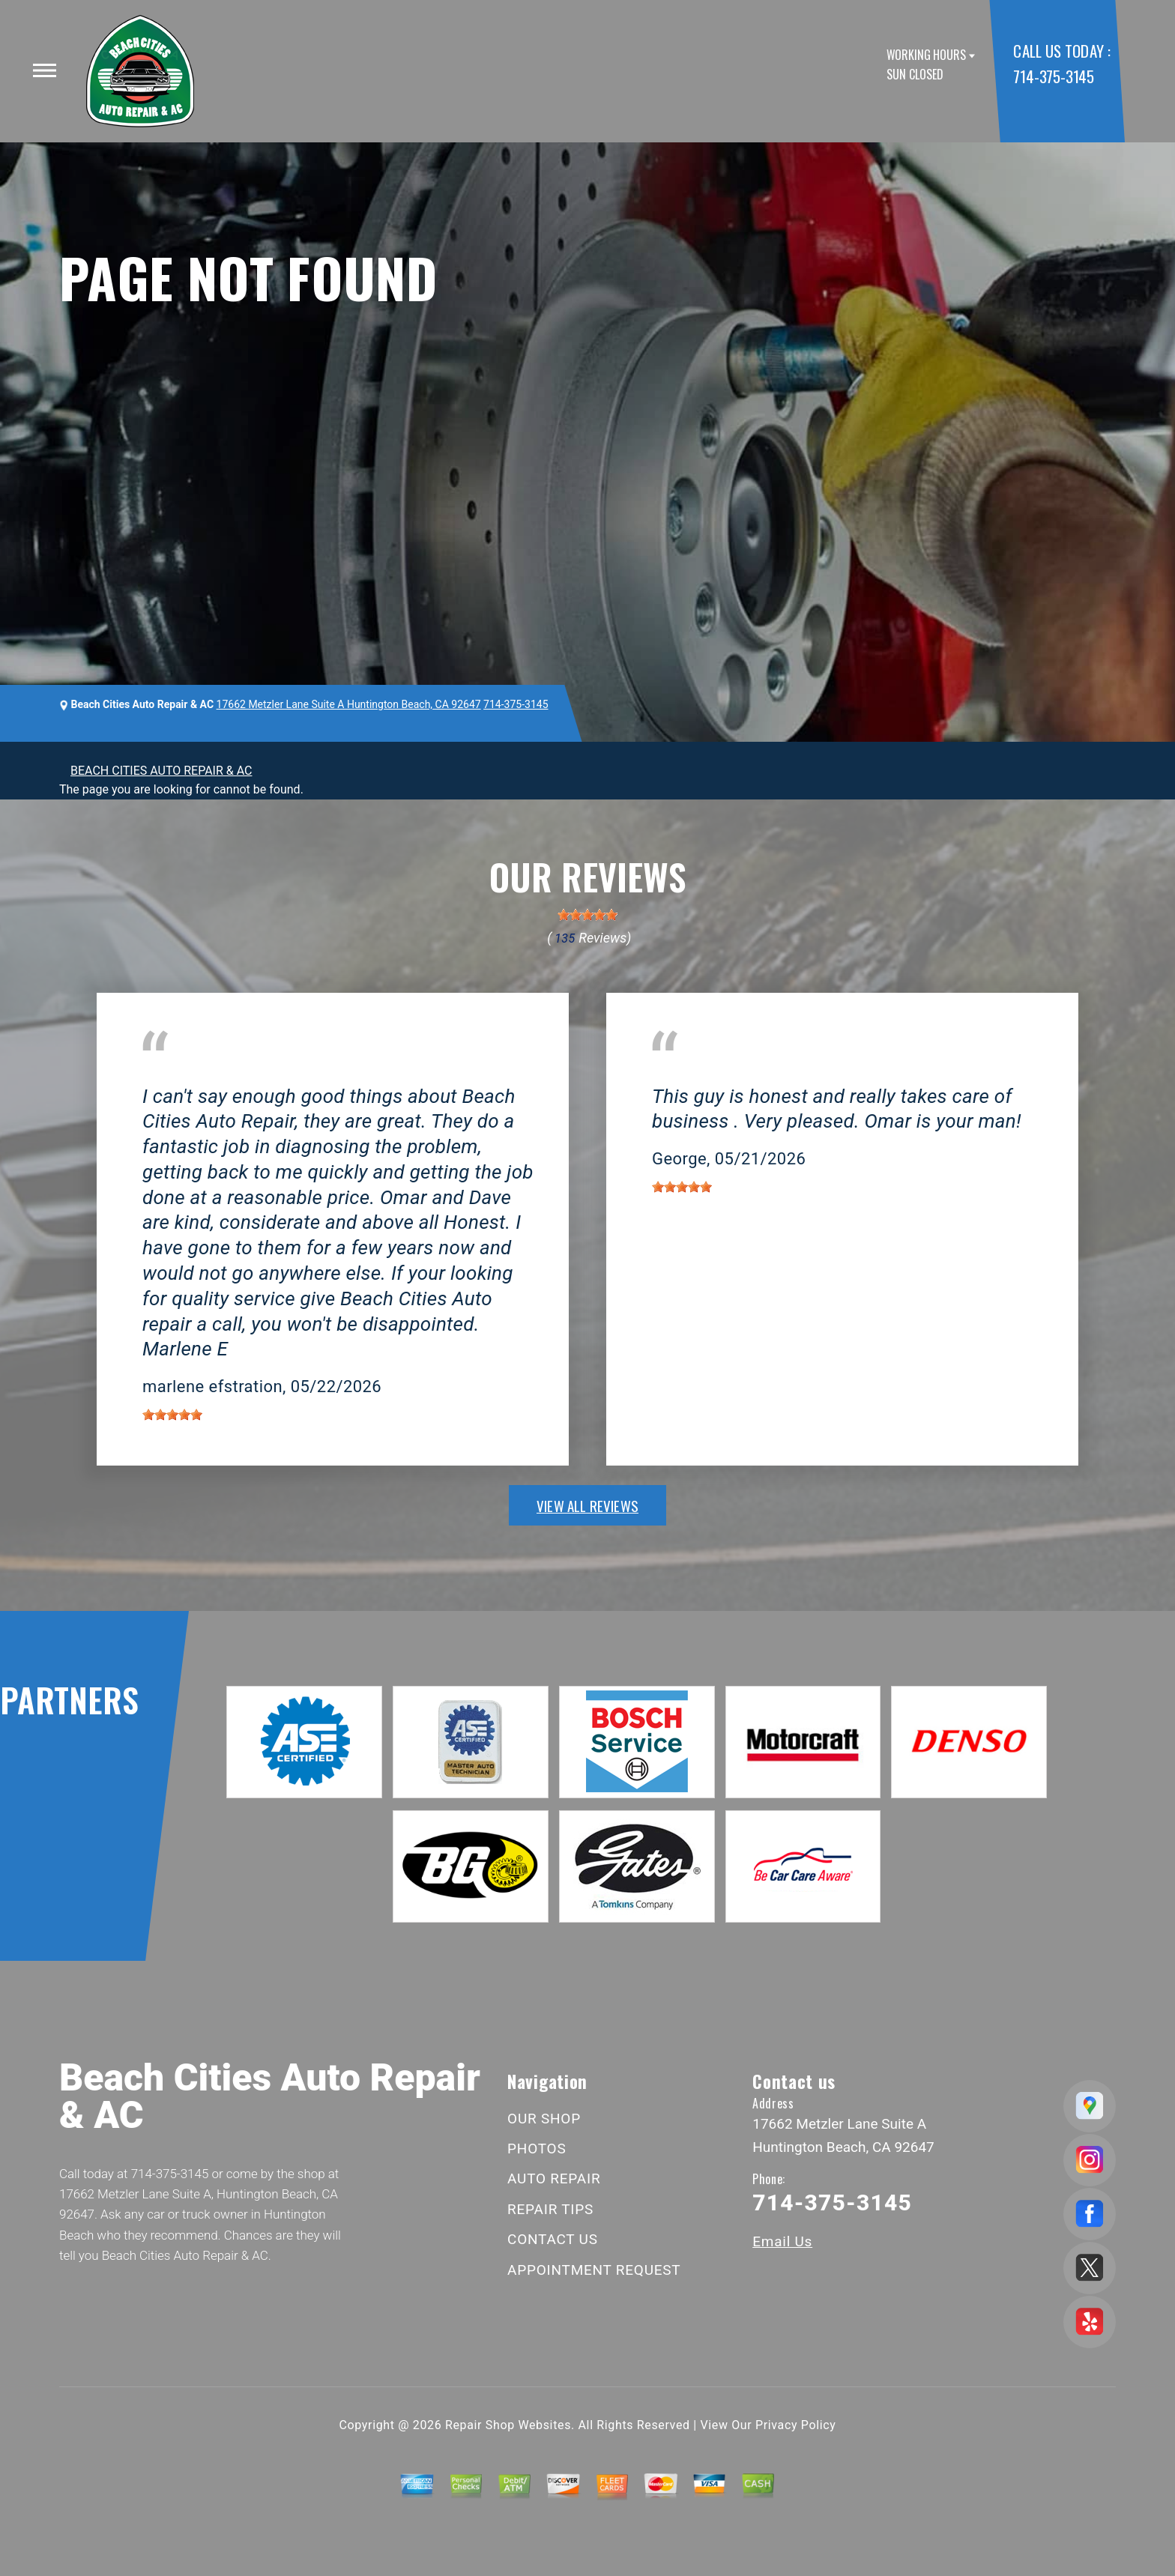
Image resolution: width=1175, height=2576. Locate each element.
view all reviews (587, 1505)
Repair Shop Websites (508, 2425)
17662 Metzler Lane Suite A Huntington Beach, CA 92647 (349, 704)
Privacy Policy (795, 2425)
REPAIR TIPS (550, 2209)
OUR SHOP (544, 2118)
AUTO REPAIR (553, 2178)
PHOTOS (536, 2148)
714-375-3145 (1053, 76)
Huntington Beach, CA (200, 1074)
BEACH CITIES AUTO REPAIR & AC (161, 771)
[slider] (587, 915)
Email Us (782, 2241)
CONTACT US (552, 2239)
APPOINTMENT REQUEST (593, 2270)
